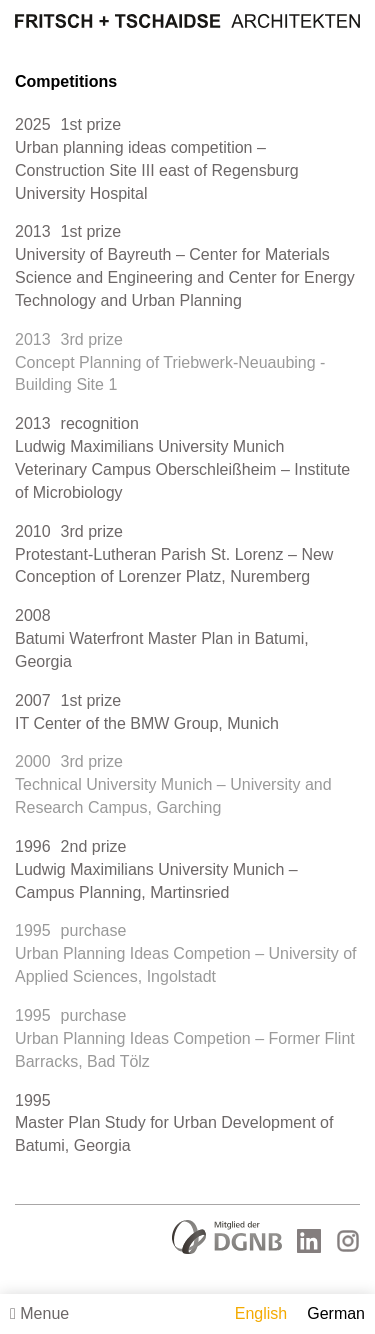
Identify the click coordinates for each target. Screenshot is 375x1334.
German (336, 1313)
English (261, 1313)
